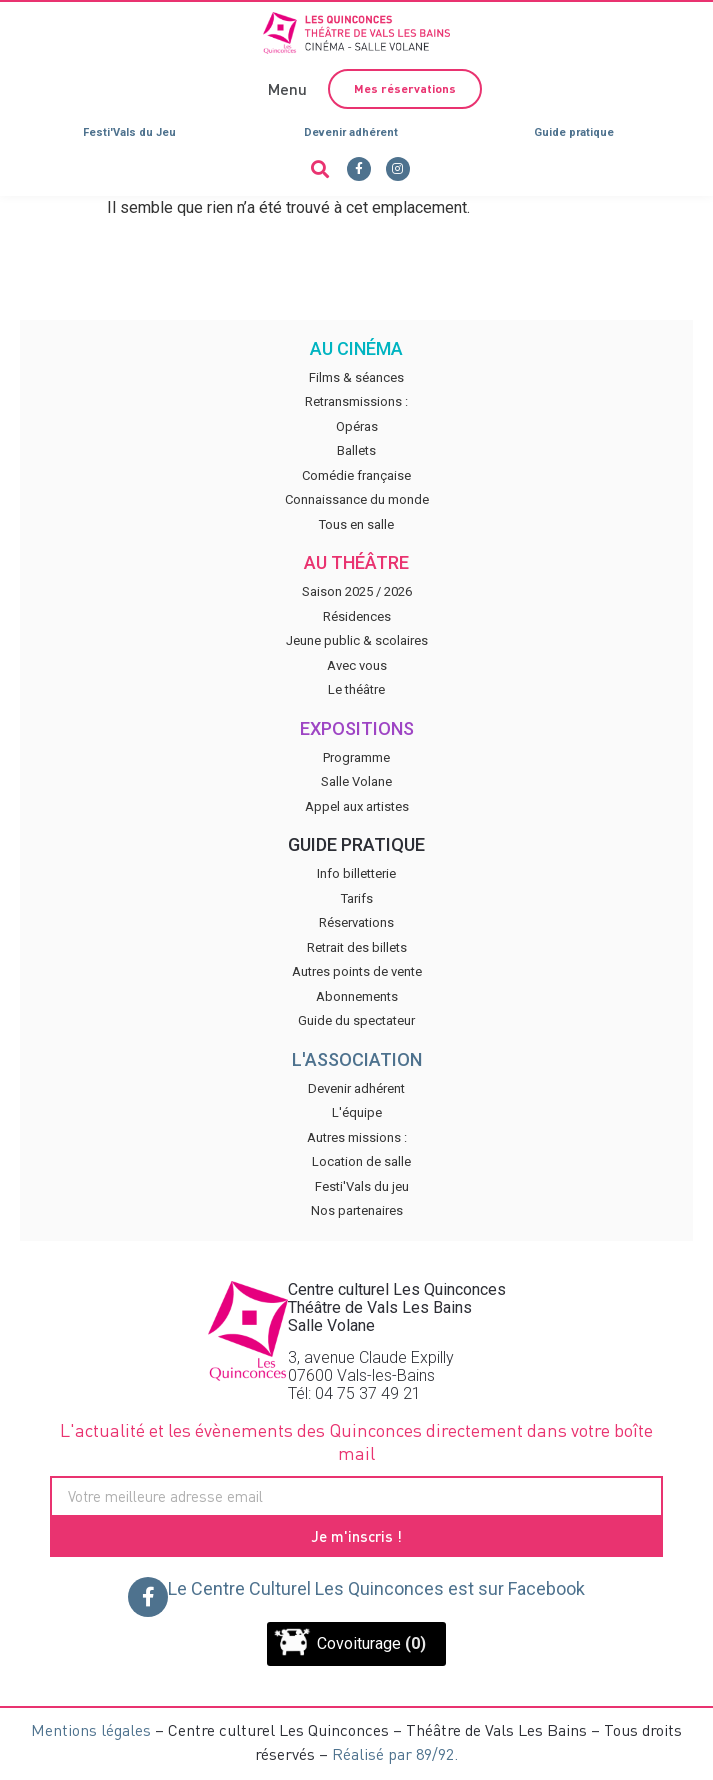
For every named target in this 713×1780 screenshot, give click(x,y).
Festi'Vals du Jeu (129, 132)
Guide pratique (574, 132)
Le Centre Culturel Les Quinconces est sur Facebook (376, 1588)
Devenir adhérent (351, 132)
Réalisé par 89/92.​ (395, 1753)
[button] (285, 88)
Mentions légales (91, 1729)
